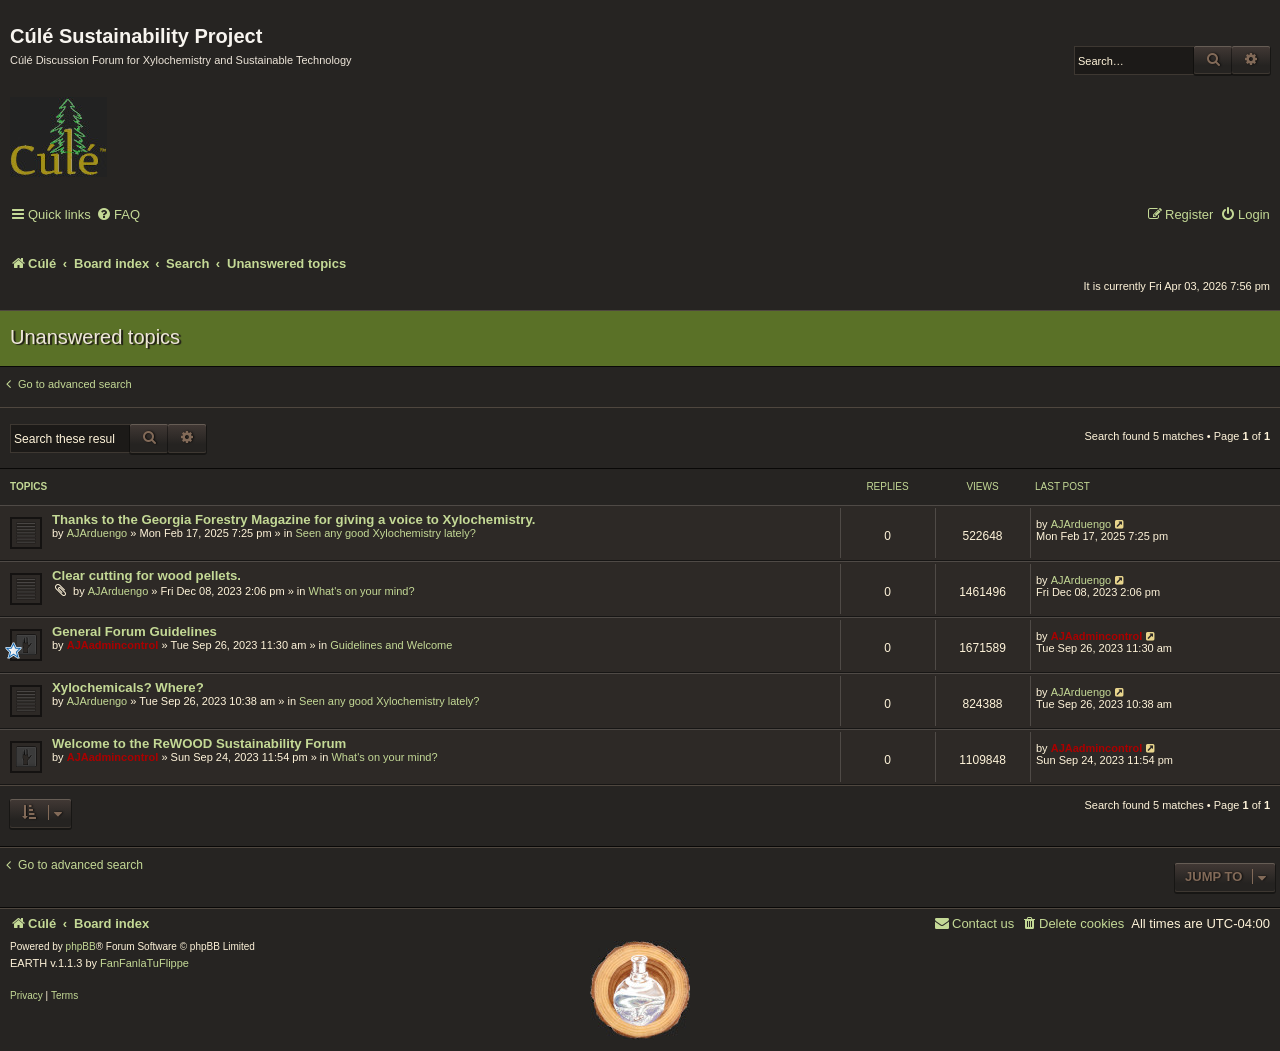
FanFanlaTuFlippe (144, 963)
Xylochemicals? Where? (128, 687)
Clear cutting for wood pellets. (146, 575)
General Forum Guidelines (134, 631)
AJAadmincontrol (113, 645)
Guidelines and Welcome (391, 645)
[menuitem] (118, 215)
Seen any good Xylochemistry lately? (385, 533)
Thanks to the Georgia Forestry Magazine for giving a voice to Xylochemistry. (293, 519)
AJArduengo (97, 533)
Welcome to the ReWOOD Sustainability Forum (199, 743)
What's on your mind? (362, 591)
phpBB (81, 946)
